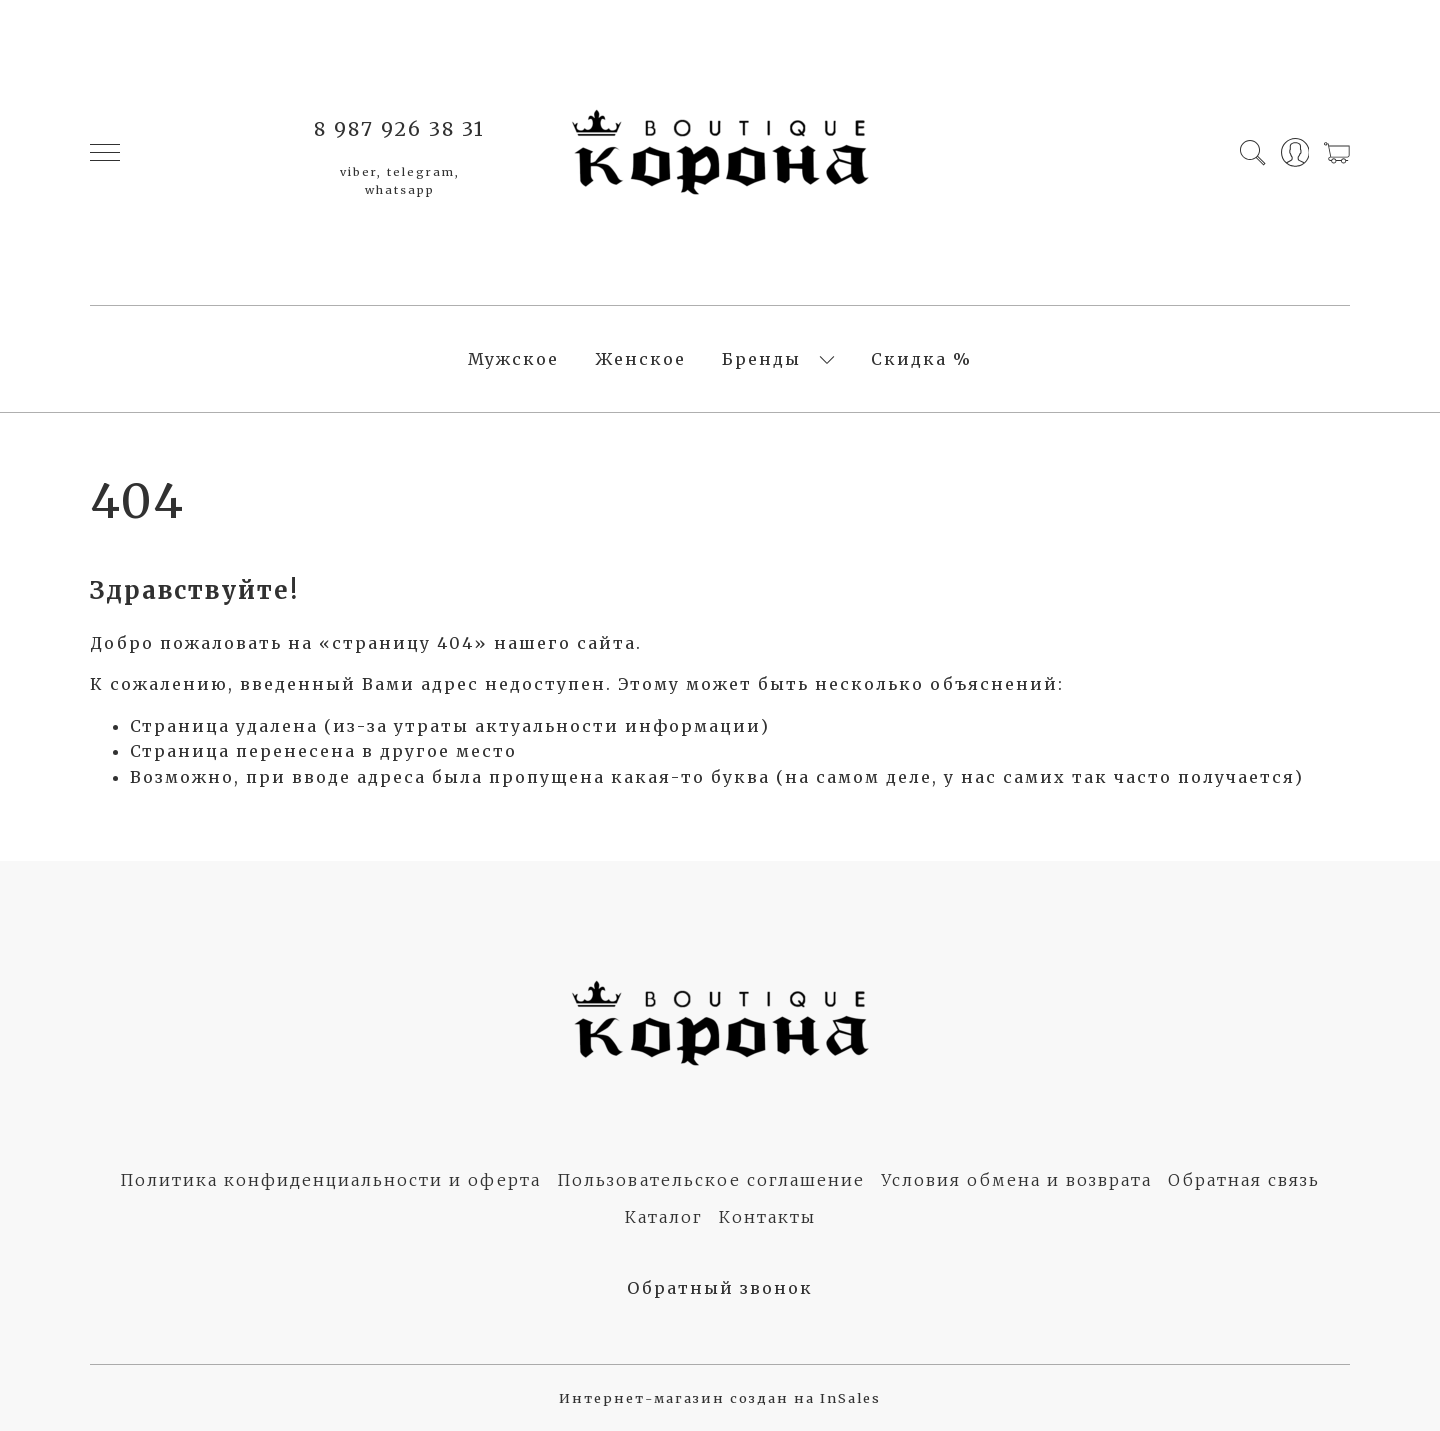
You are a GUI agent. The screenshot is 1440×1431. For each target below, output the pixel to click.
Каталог (664, 1217)
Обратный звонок (720, 1288)
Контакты (767, 1217)
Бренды (761, 359)
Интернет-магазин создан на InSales (720, 1398)
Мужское (513, 359)
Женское (640, 359)
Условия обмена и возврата (1016, 1180)
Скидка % (921, 359)
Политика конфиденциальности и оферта (330, 1180)
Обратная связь (1244, 1180)
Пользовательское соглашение (711, 1180)
